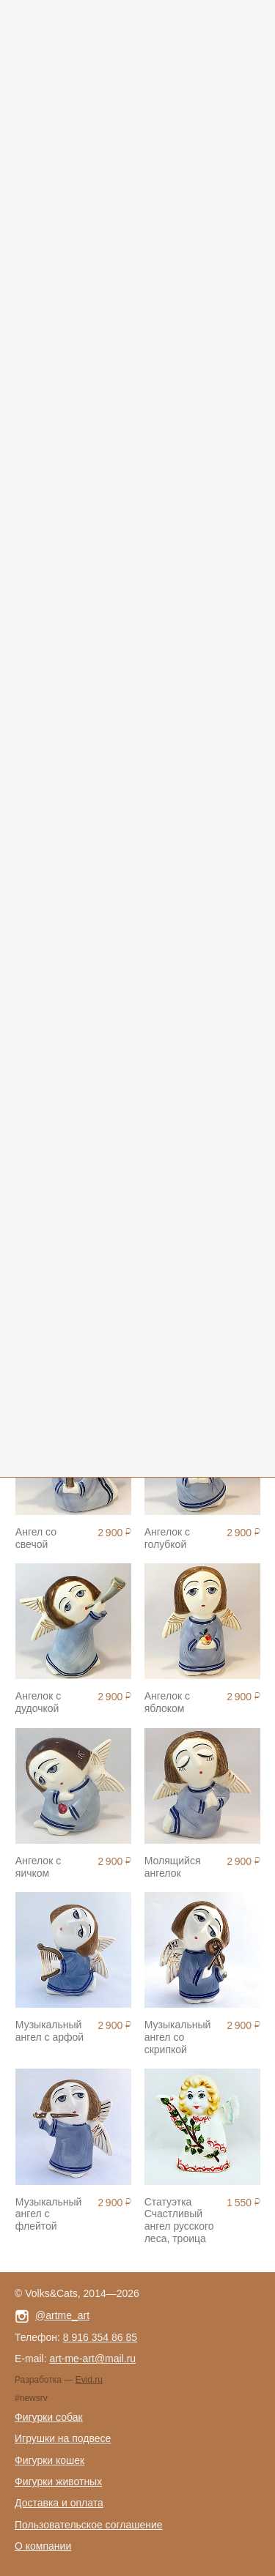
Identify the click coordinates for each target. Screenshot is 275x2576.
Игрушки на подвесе (63, 2438)
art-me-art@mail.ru (92, 2358)
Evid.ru (89, 2380)
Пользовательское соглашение (89, 2525)
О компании (43, 2546)
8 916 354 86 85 (100, 2337)
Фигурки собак (49, 2417)
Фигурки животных (58, 2481)
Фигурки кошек (49, 2460)
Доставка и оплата (59, 2503)
